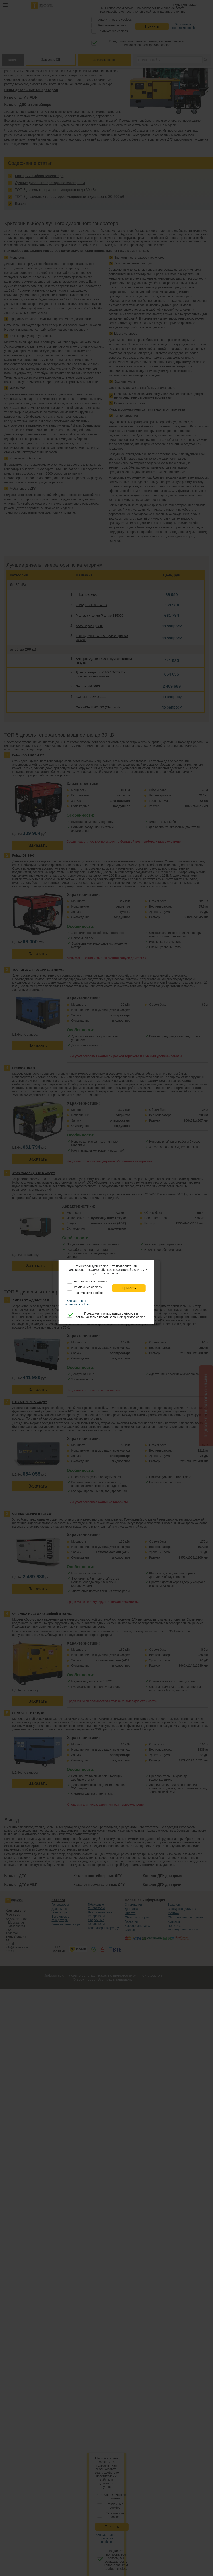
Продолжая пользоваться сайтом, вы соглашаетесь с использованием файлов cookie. (111, 1315)
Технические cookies (88, 1293)
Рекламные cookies (88, 1287)
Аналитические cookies (90, 1281)
